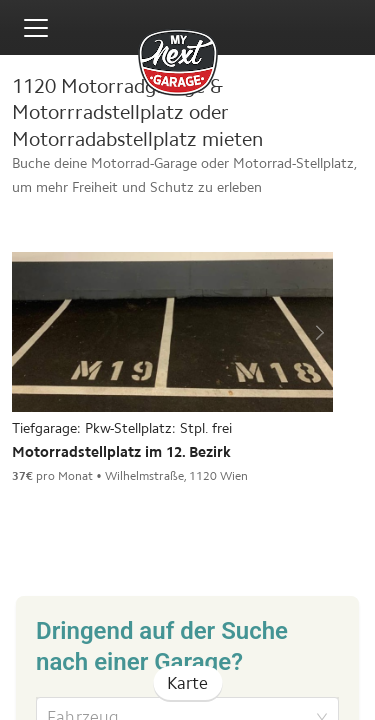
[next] (317, 332)
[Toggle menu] (36, 28)
